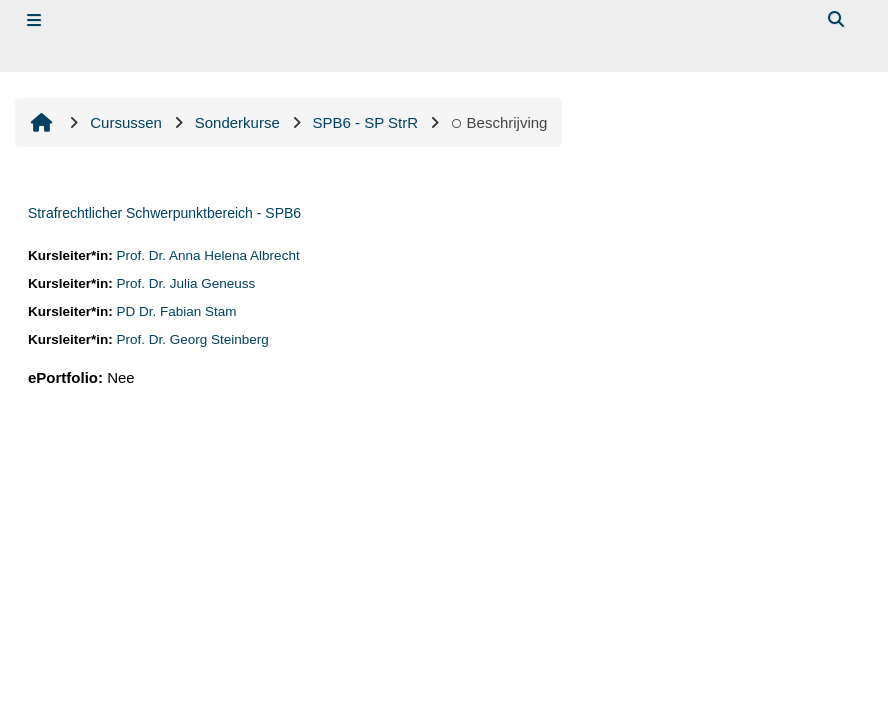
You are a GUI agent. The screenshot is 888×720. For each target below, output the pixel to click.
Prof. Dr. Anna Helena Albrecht (208, 255)
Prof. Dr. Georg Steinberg (193, 339)
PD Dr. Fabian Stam (177, 311)
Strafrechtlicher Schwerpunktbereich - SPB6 (164, 213)
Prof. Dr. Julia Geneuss (186, 283)
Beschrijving (499, 122)
